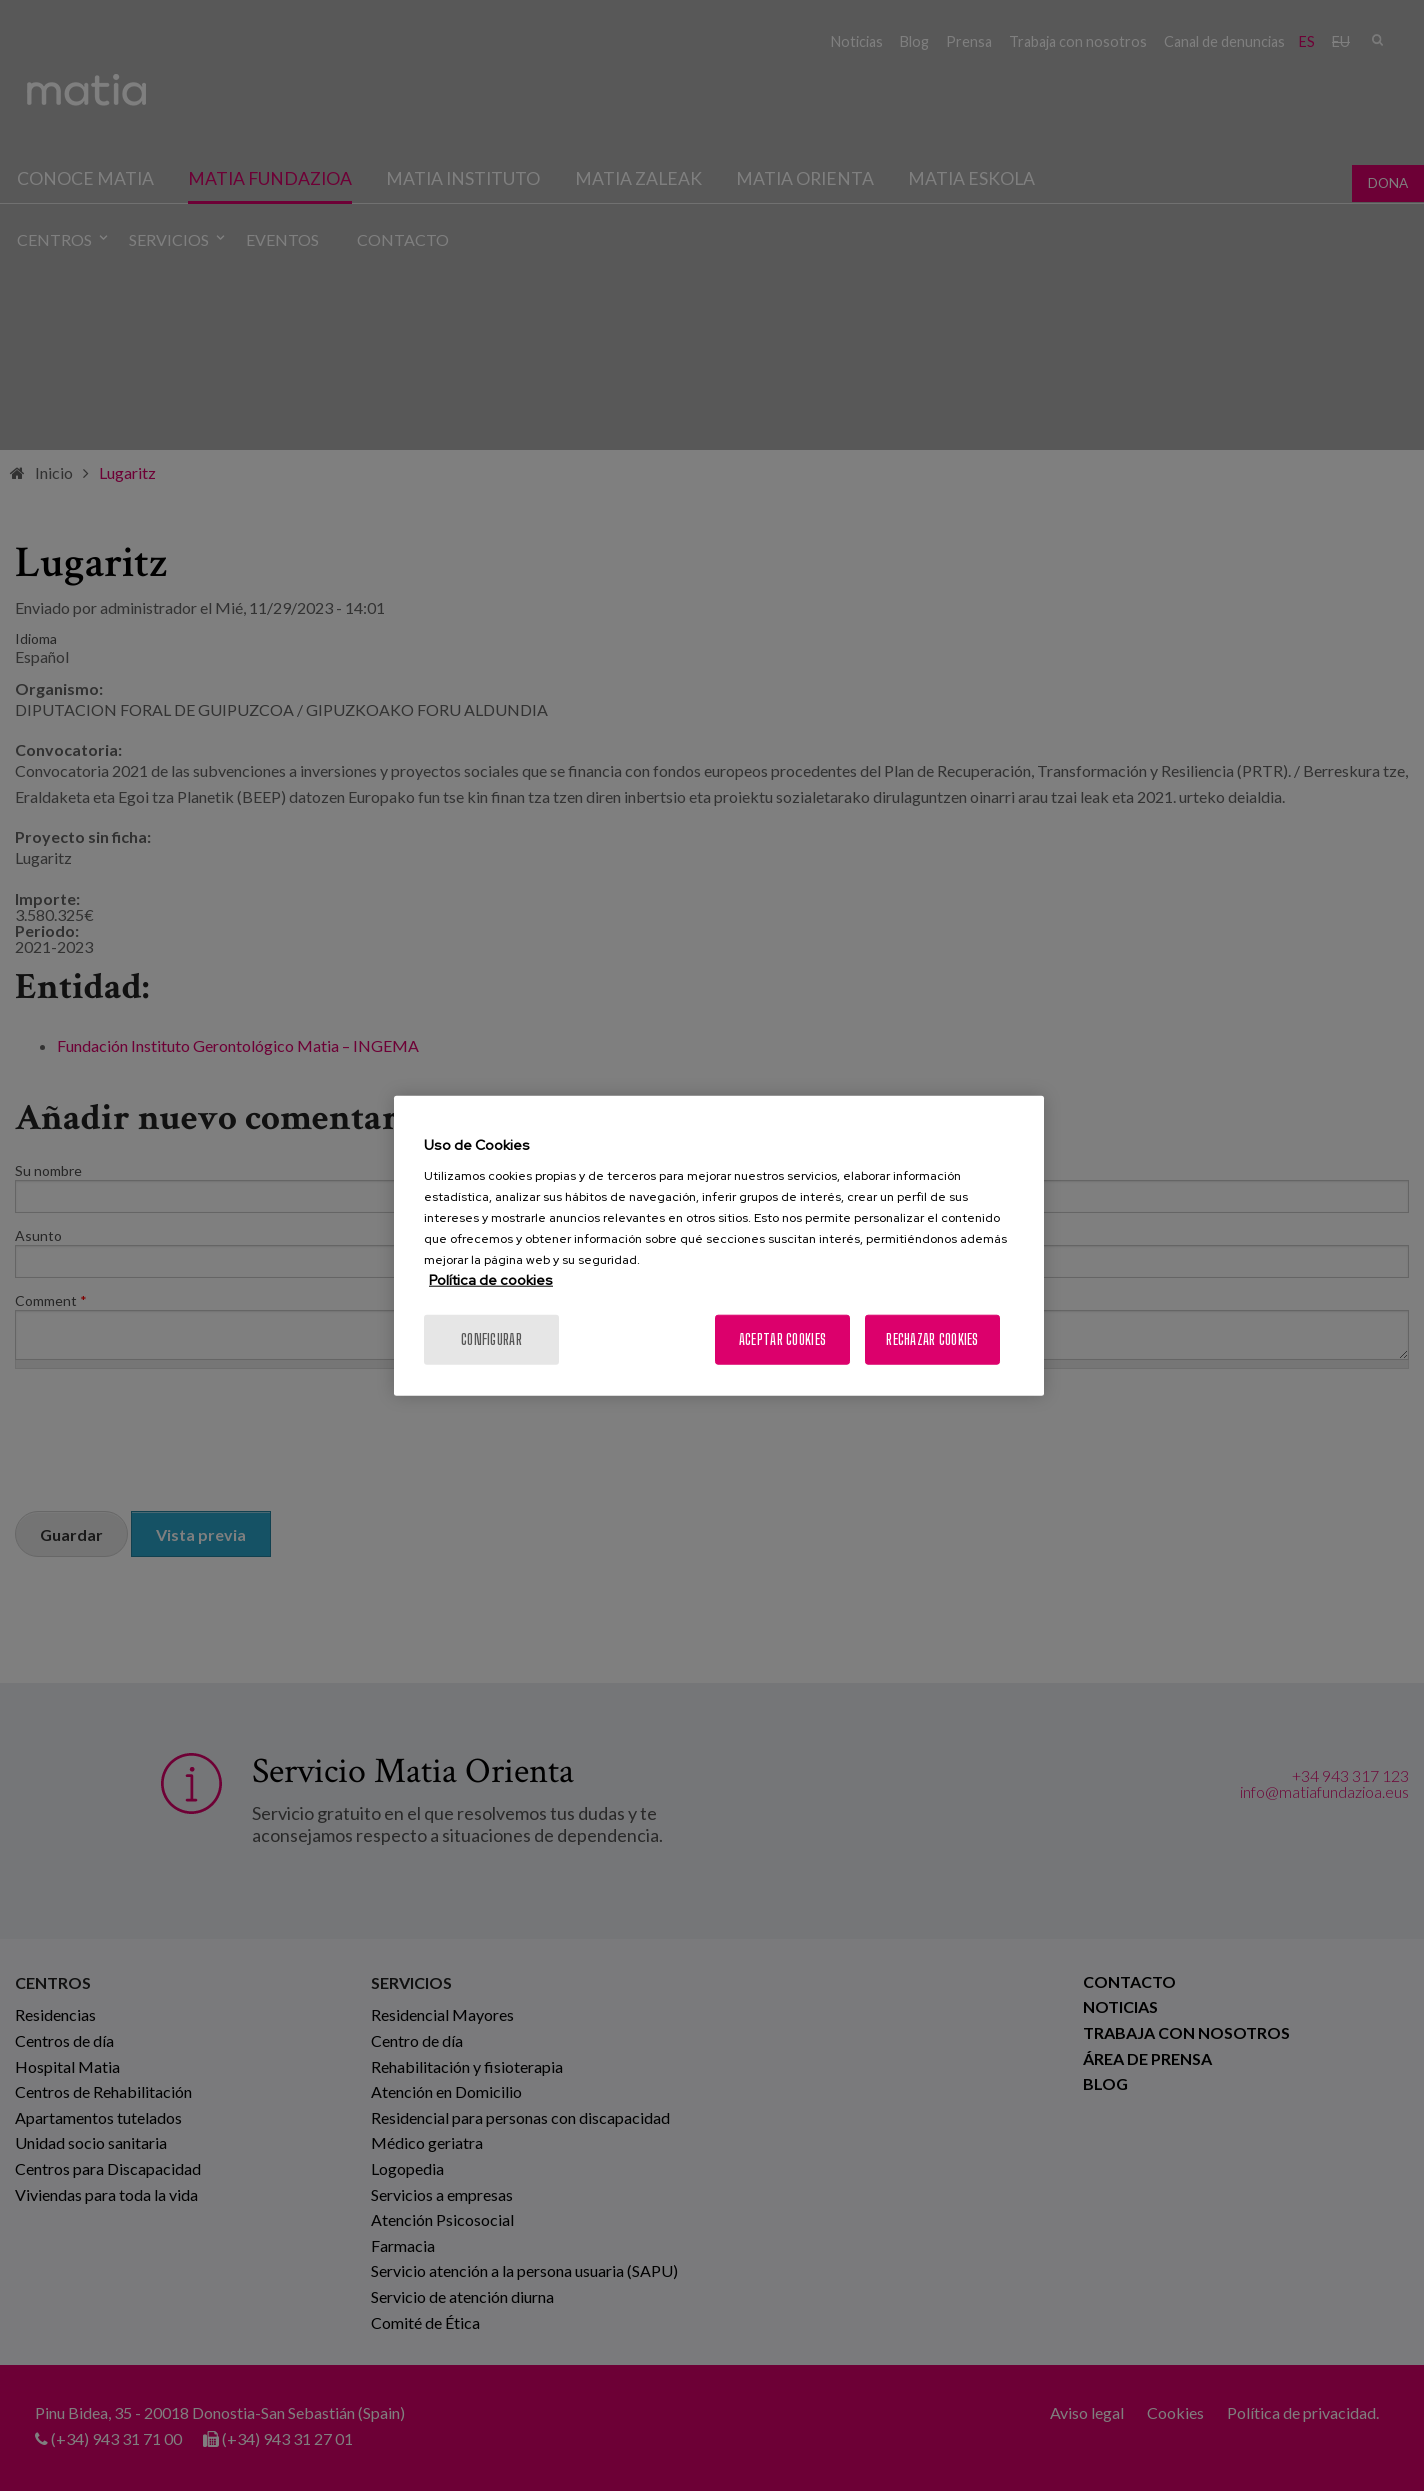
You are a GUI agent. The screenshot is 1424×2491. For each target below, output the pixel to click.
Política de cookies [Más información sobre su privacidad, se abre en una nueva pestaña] (491, 1280)
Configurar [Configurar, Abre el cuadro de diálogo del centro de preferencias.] (491, 1339)
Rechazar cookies (932, 1339)
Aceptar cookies (782, 1339)
